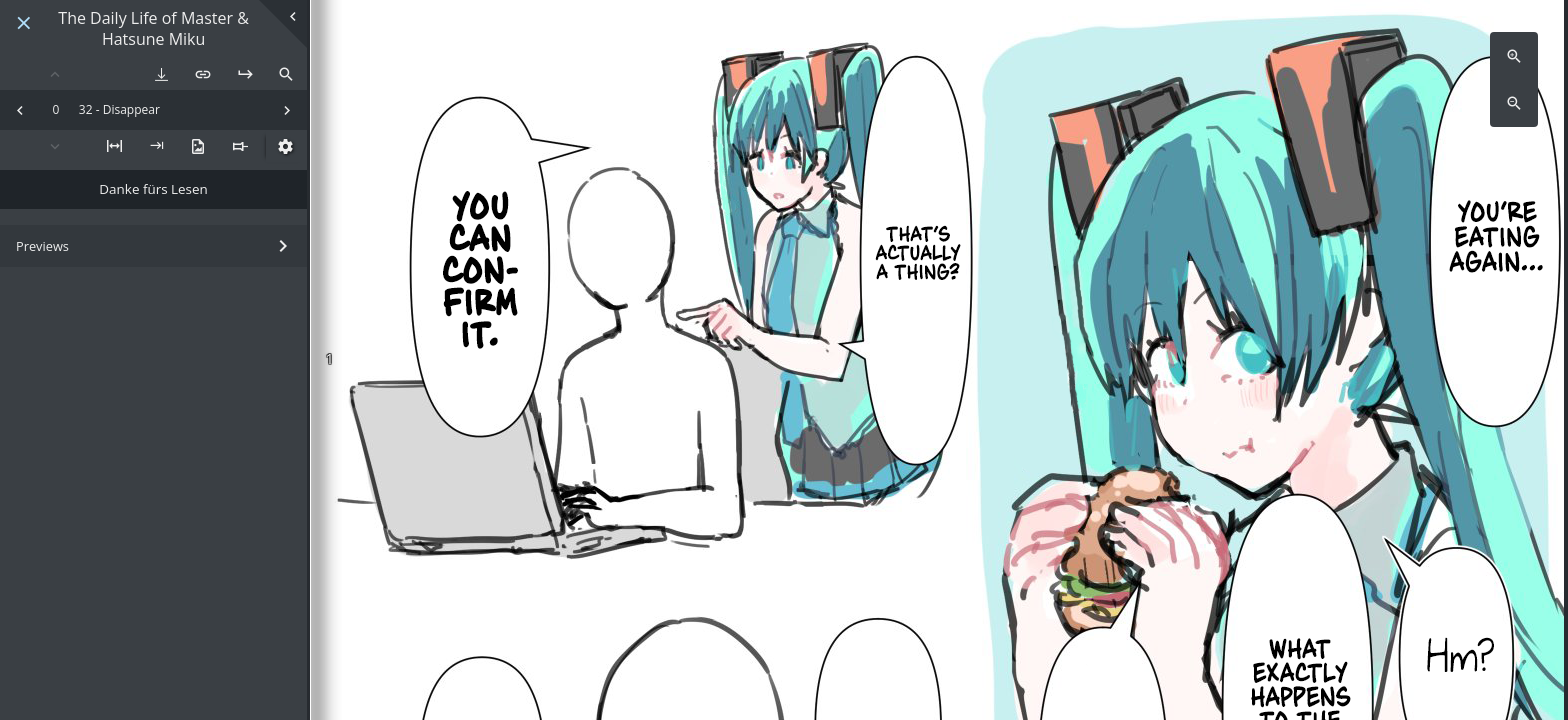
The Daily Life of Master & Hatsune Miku (153, 29)
